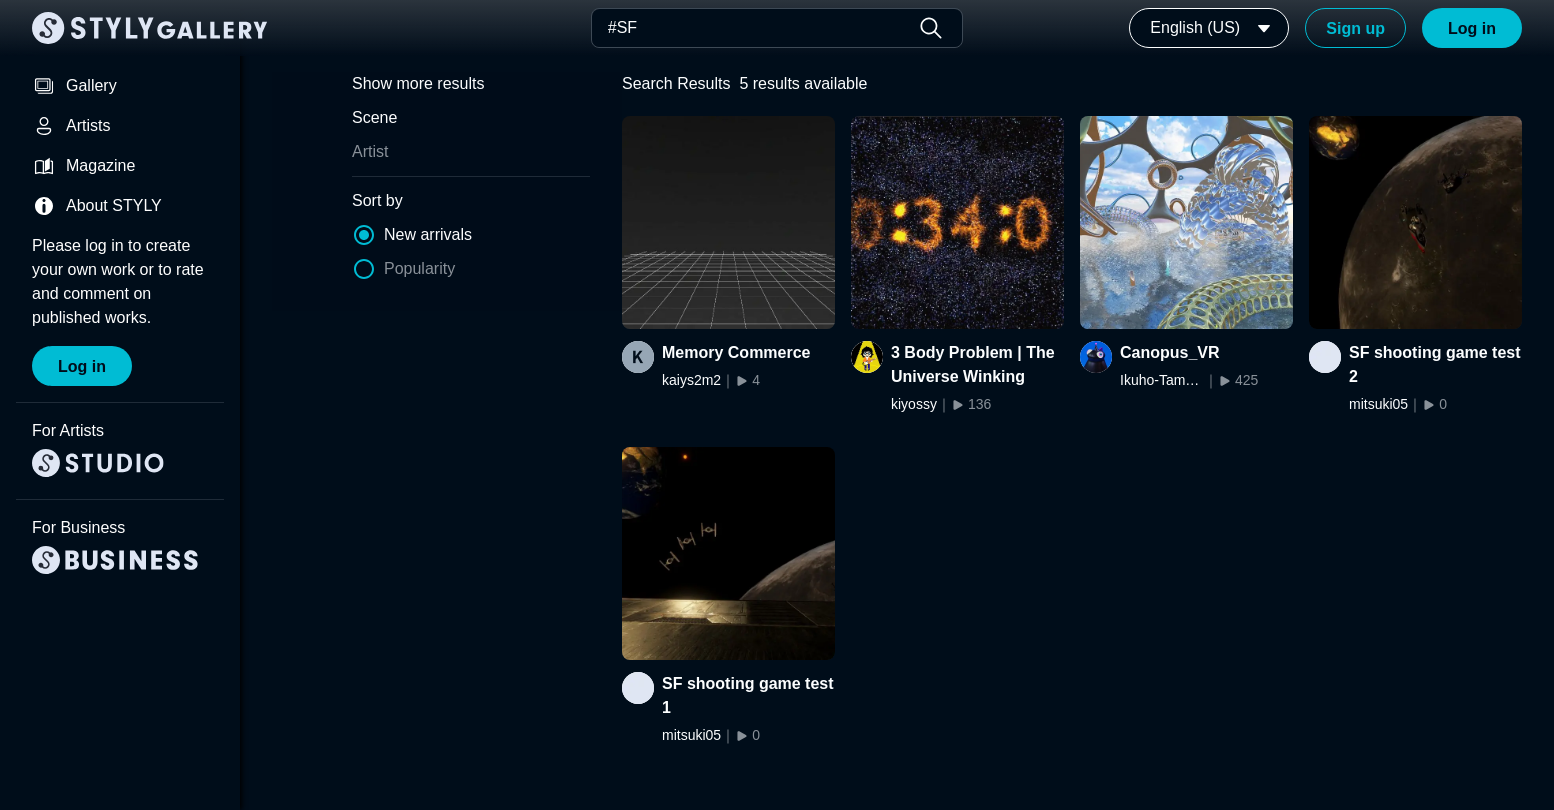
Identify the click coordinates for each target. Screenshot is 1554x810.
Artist (370, 151)
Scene (374, 117)
